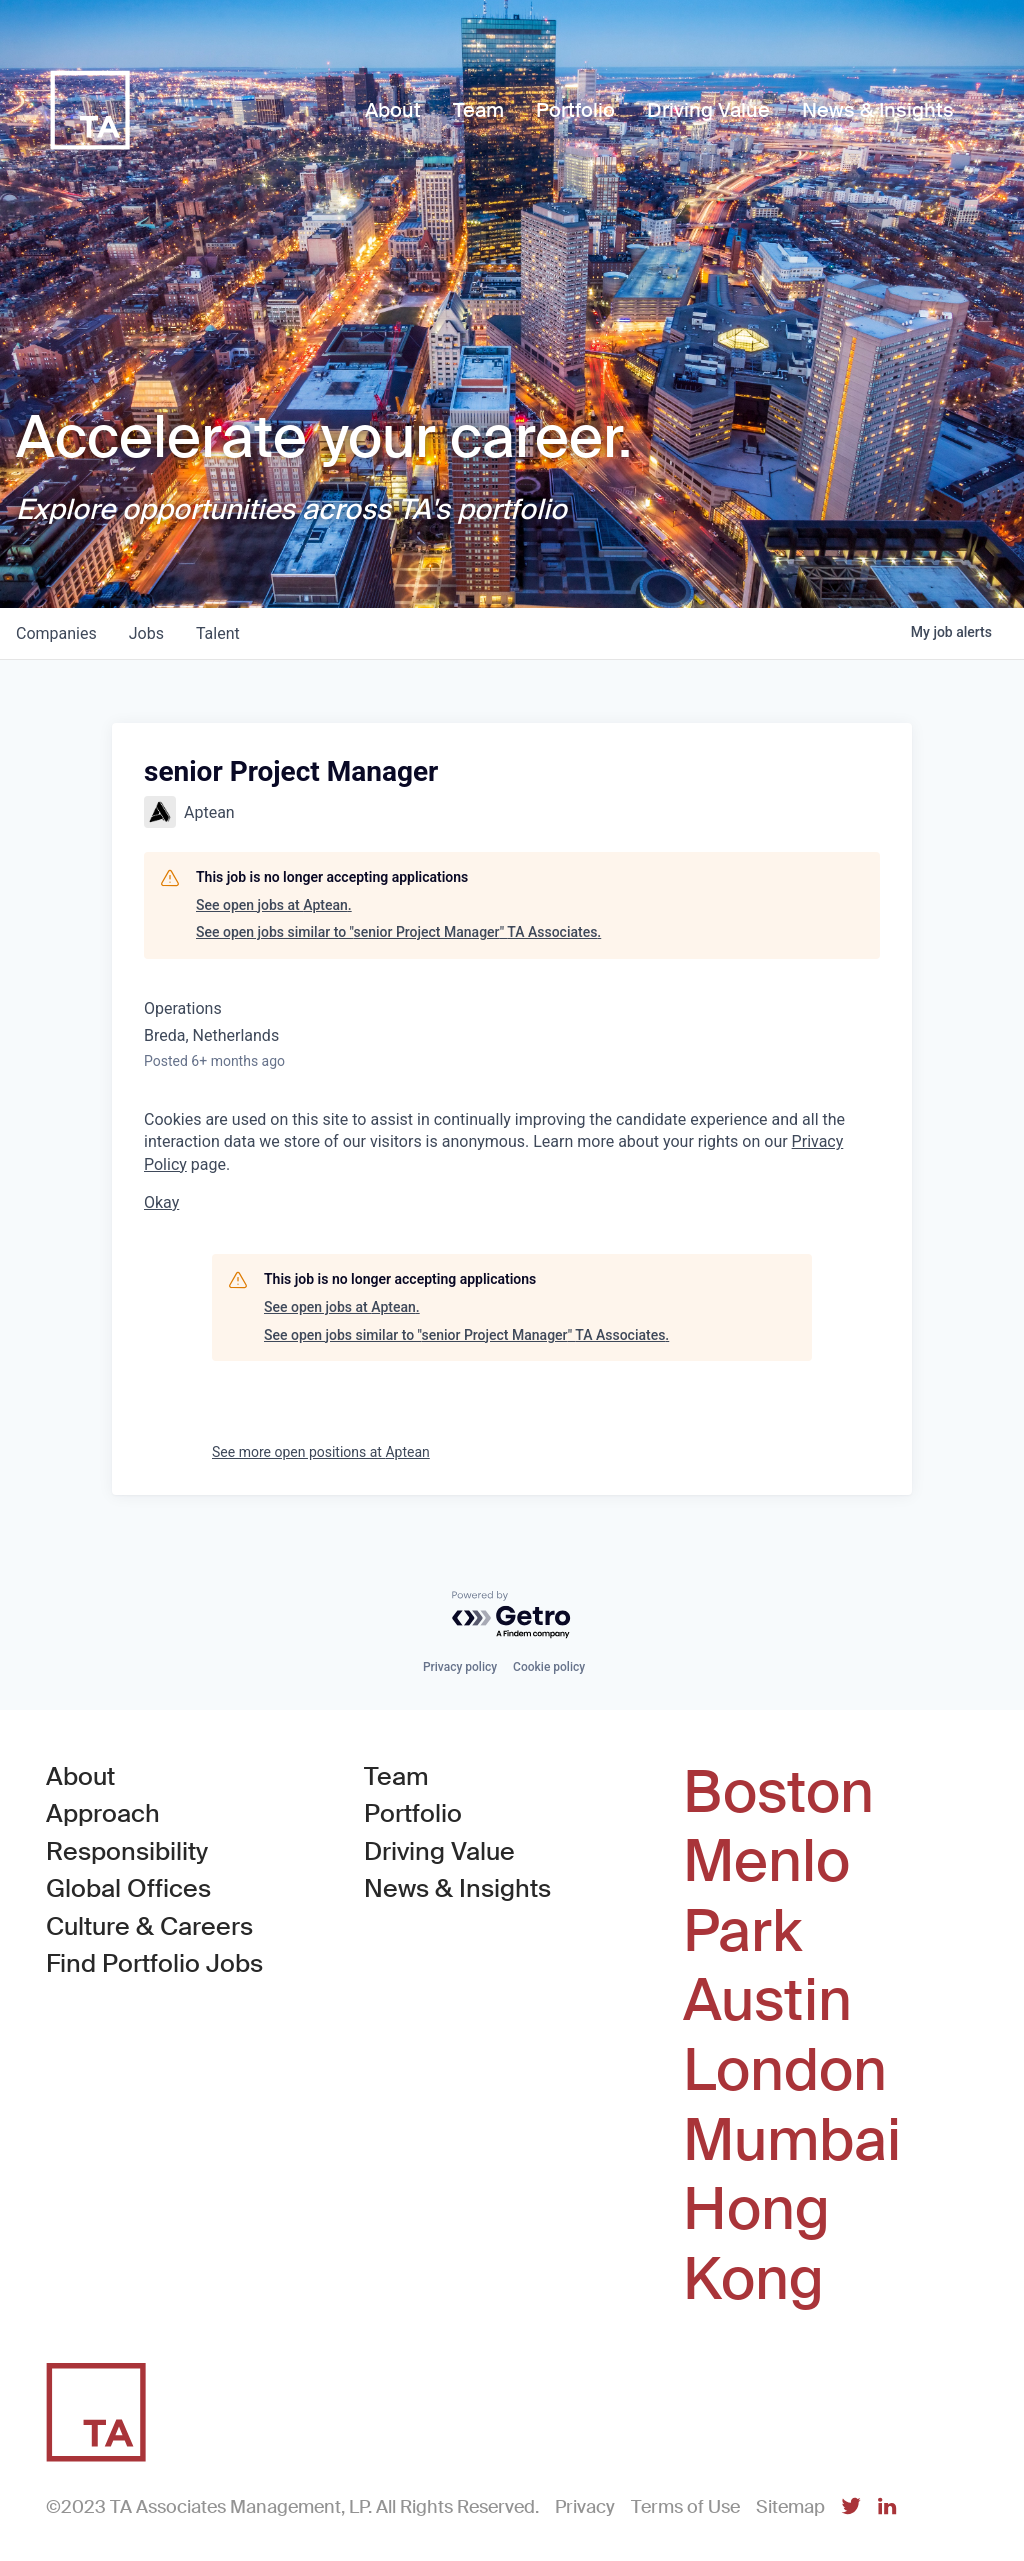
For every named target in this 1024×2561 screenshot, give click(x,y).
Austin (767, 2001)
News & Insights (457, 1888)
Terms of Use (685, 2507)
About (80, 1776)
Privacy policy (460, 1667)
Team (396, 1776)
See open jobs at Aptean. (274, 905)
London (785, 2071)
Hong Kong (756, 2244)
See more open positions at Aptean (321, 1452)
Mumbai (792, 2141)
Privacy (585, 2507)
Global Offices (128, 1888)
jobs (146, 633)
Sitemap (790, 2507)
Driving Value (439, 1851)
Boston (778, 1793)
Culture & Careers (149, 1926)
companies (56, 633)
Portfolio (413, 1813)
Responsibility (127, 1851)
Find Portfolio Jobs (154, 1962)
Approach (103, 1813)
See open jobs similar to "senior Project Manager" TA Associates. (398, 932)
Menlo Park (766, 1896)
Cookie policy (549, 1667)
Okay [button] (161, 1202)
